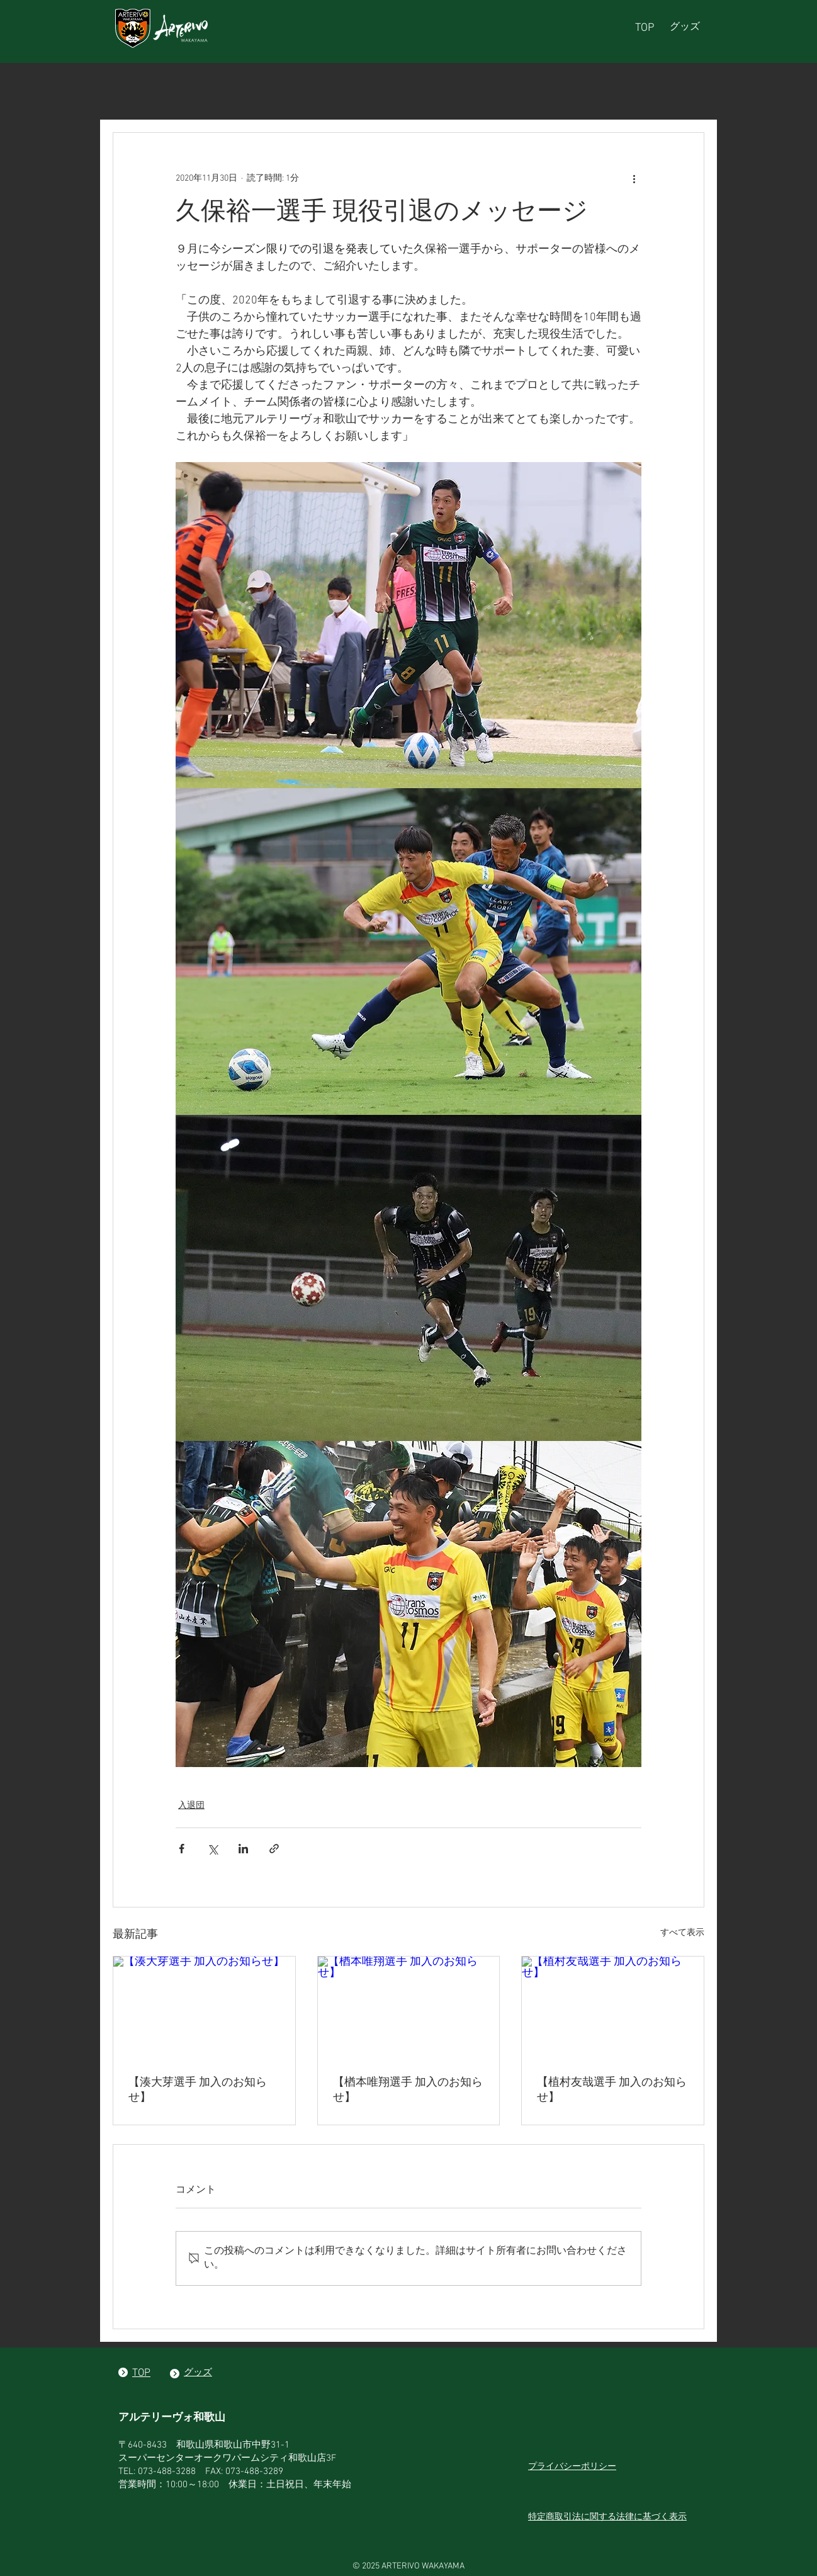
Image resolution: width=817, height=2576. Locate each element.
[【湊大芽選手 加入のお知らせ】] (204, 2008)
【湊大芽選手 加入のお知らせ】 (197, 2090)
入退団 (191, 1805)
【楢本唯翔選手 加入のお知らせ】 (408, 2090)
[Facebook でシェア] (182, 1849)
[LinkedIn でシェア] (243, 1849)
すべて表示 (682, 1933)
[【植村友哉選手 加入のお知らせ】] (613, 2008)
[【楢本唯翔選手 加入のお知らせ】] (409, 2008)
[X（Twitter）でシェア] (212, 1849)
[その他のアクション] (633, 178)
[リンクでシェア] (274, 1849)
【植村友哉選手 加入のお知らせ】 (612, 2090)
